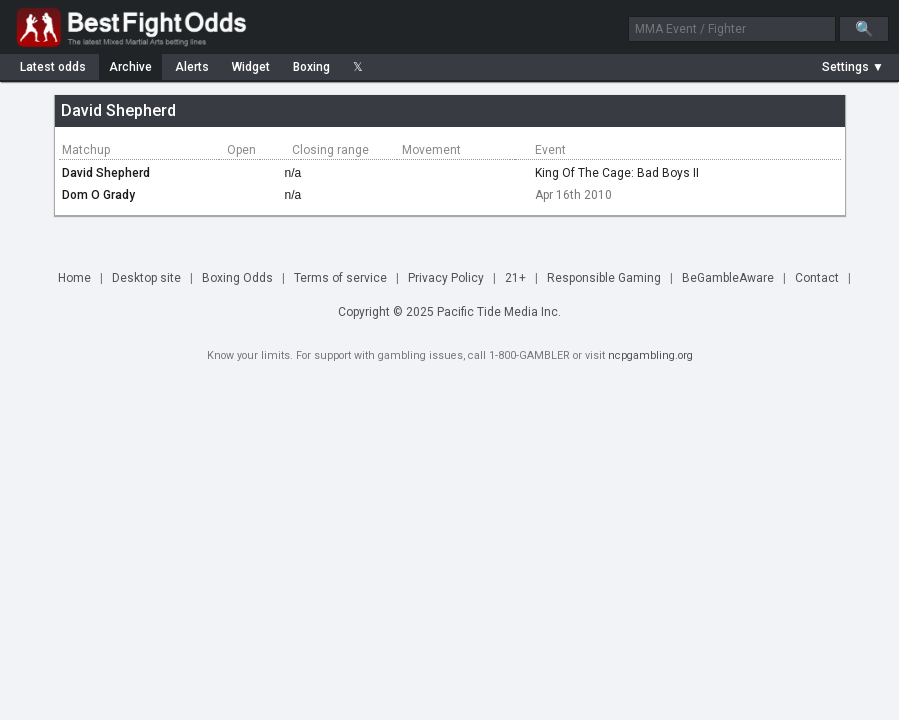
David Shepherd (106, 173)
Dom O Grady (98, 195)
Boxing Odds (237, 278)
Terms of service (340, 278)
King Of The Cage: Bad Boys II (617, 173)
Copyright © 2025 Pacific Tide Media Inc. (449, 312)
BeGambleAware (728, 278)
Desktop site (146, 278)
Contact (817, 278)
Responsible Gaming (604, 278)
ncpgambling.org (650, 355)
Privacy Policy (446, 278)
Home (74, 278)
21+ (515, 278)
